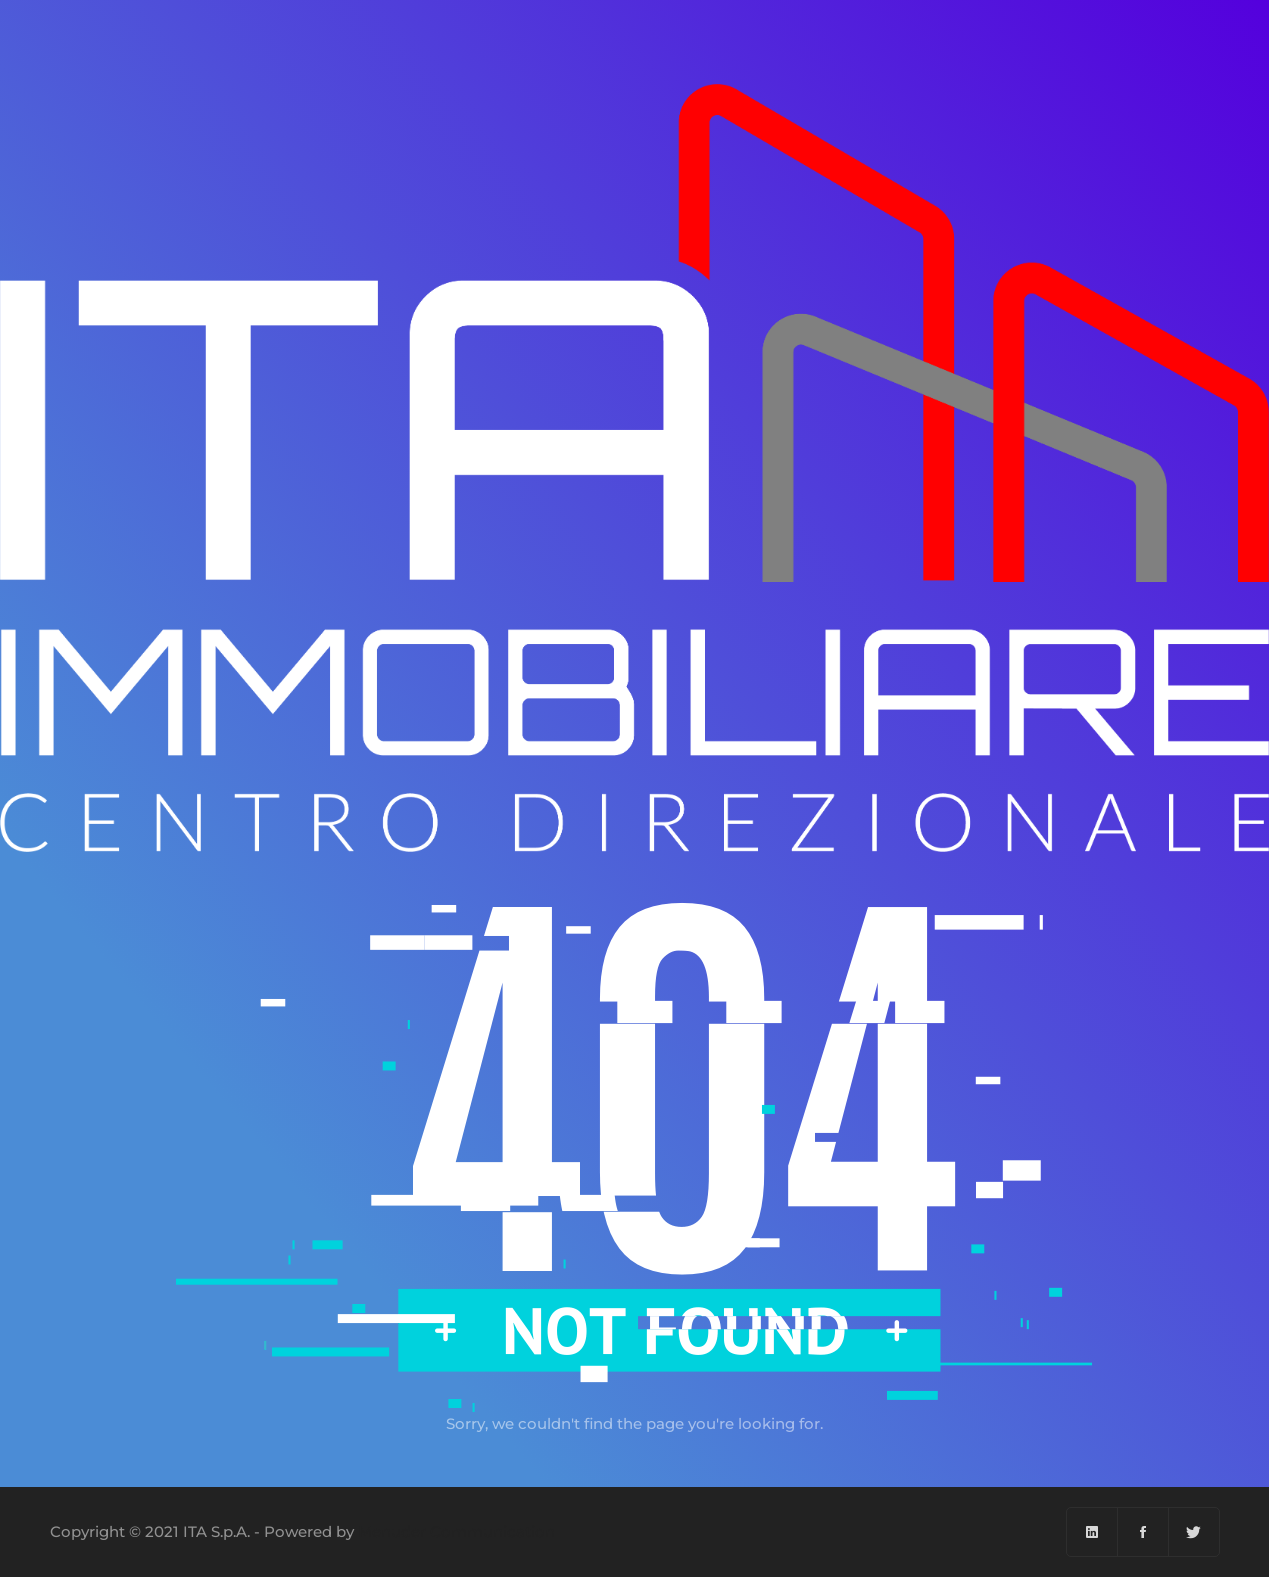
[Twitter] (1194, 1532)
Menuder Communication (456, 1531)
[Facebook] (1143, 1532)
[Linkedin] (1092, 1532)
